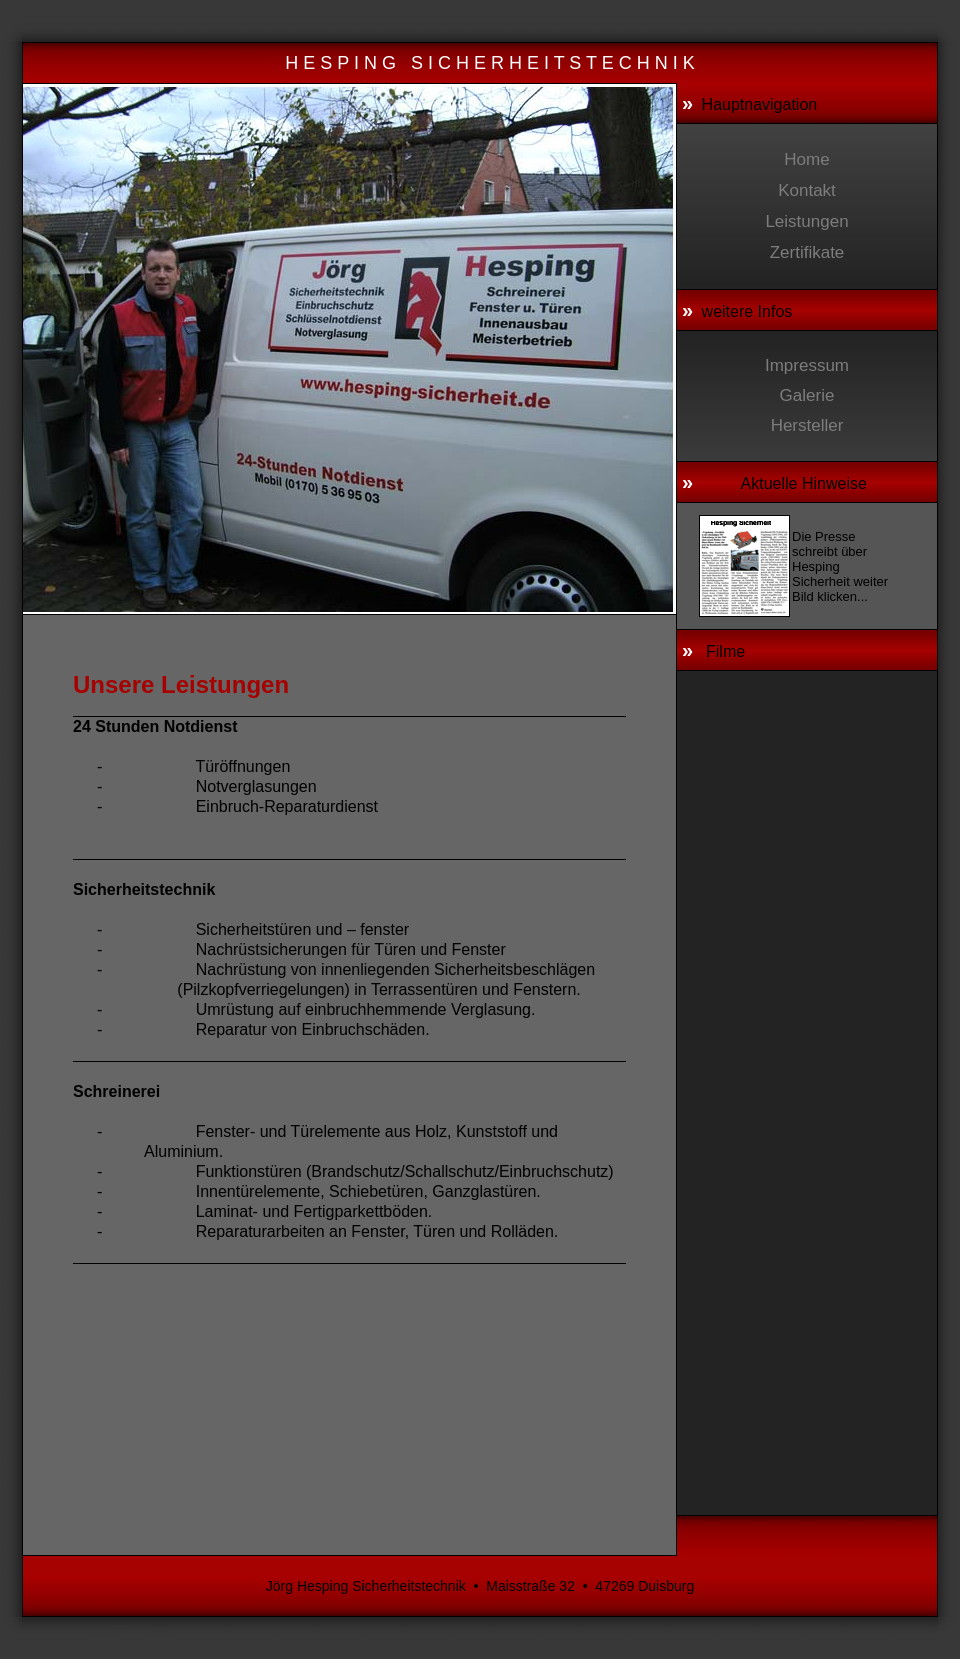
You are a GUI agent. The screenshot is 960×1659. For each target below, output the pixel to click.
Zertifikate (807, 252)
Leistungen (806, 221)
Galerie (807, 395)
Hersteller (807, 425)
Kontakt (807, 190)
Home (806, 159)
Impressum (807, 365)
